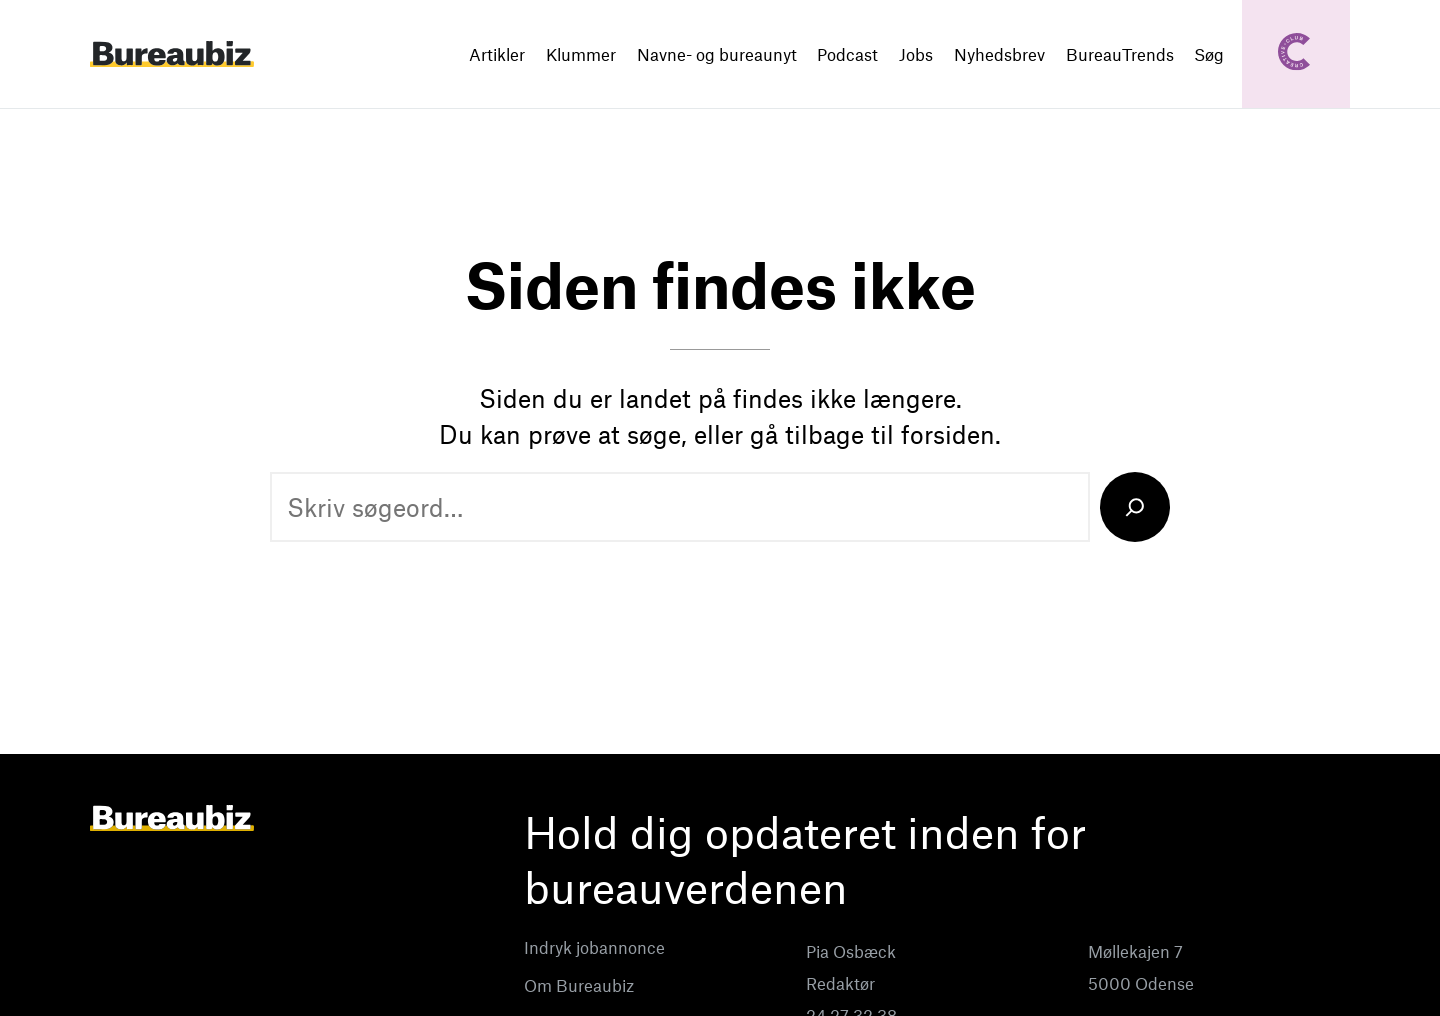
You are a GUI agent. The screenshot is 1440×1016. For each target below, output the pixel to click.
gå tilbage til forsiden (872, 434)
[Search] (1135, 507)
